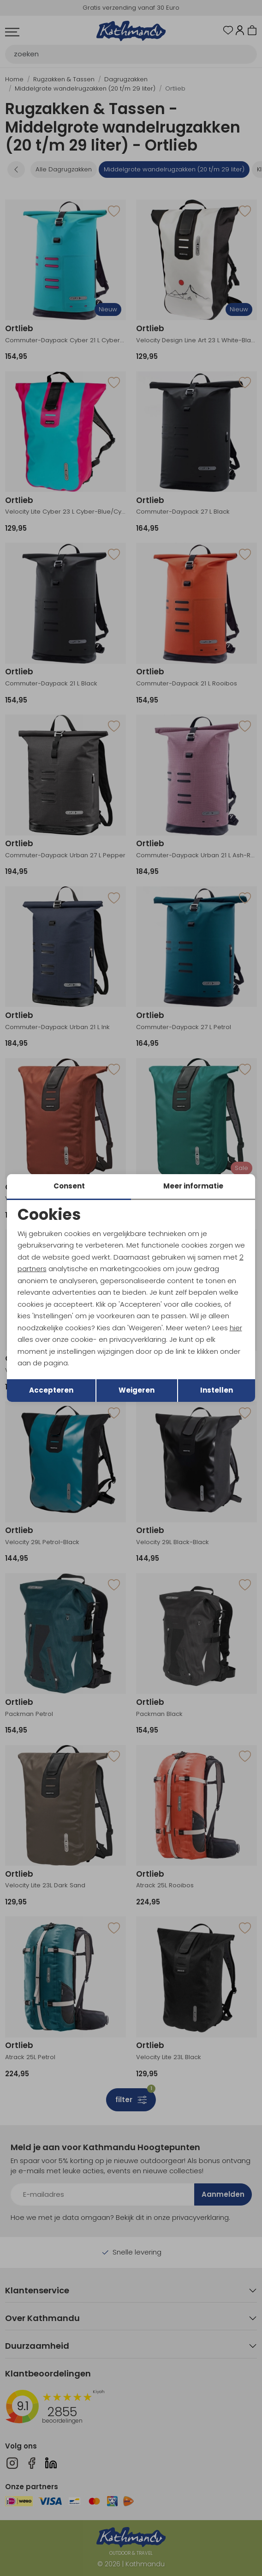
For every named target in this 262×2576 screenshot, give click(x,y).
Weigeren (137, 1390)
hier (236, 1328)
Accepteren (51, 1390)
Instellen (216, 1390)
